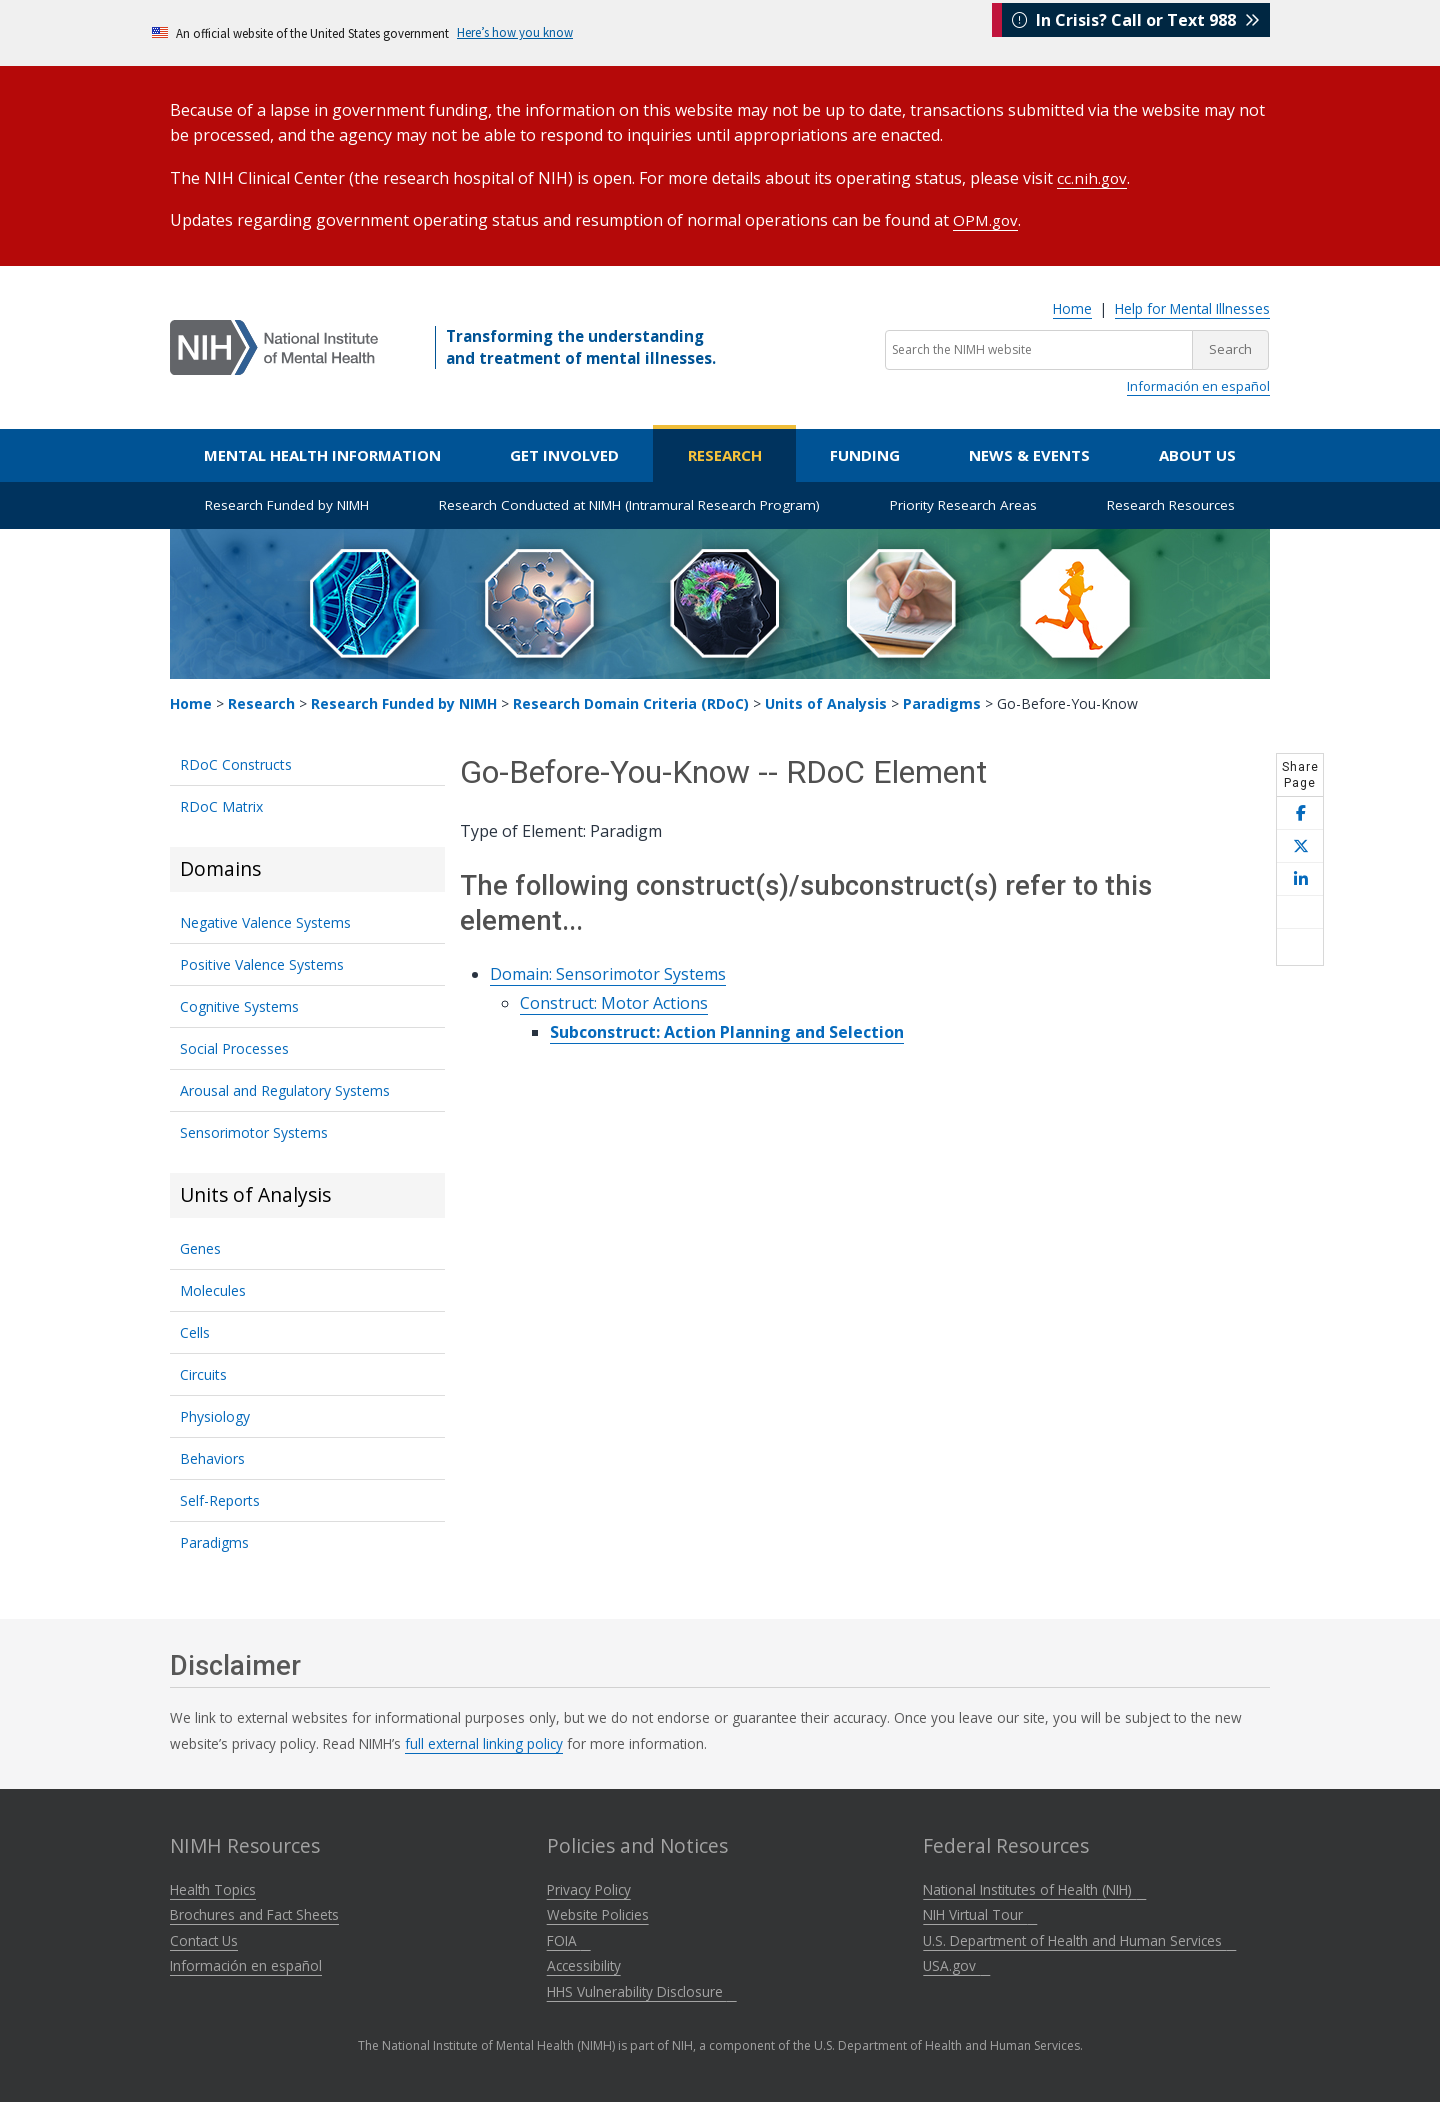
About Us (1197, 453)
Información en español (1198, 384)
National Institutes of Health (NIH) (1034, 1887)
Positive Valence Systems (262, 962)
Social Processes (234, 1046)
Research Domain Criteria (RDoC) (631, 701)
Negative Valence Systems (265, 920)
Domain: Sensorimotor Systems (608, 972)
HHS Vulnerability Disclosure (642, 1989)
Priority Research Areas (963, 503)
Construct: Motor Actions (614, 1001)
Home (1072, 306)
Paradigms (942, 701)
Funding (865, 453)
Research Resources (1171, 503)
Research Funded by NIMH (287, 503)
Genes (200, 1246)
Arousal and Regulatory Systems (285, 1088)
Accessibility (584, 1963)
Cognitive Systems (239, 1004)
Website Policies (598, 1912)
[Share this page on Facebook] (1300, 811)
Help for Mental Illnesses (1192, 306)
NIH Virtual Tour (980, 1912)
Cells (195, 1330)
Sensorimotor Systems (254, 1130)
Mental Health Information (322, 453)
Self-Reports (220, 1498)
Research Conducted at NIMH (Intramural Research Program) (629, 503)
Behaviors (212, 1456)
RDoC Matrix (221, 804)
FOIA (569, 1938)
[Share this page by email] (1300, 910)
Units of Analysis (826, 701)
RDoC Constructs (236, 762)
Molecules (213, 1288)
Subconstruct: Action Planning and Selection (727, 1030)
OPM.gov (987, 218)
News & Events (1029, 453)
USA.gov (956, 1963)
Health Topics (213, 1887)
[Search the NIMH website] (1039, 348)
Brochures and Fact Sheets (254, 1912)
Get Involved (564, 453)
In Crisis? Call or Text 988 (1136, 32)
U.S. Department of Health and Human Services (1079, 1938)
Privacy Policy (589, 1887)
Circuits (203, 1372)
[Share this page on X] (1300, 844)
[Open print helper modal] (1300, 945)
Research (725, 453)
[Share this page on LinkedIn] (1300, 877)
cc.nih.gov (1093, 177)
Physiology (215, 1414)
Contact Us (204, 1938)
